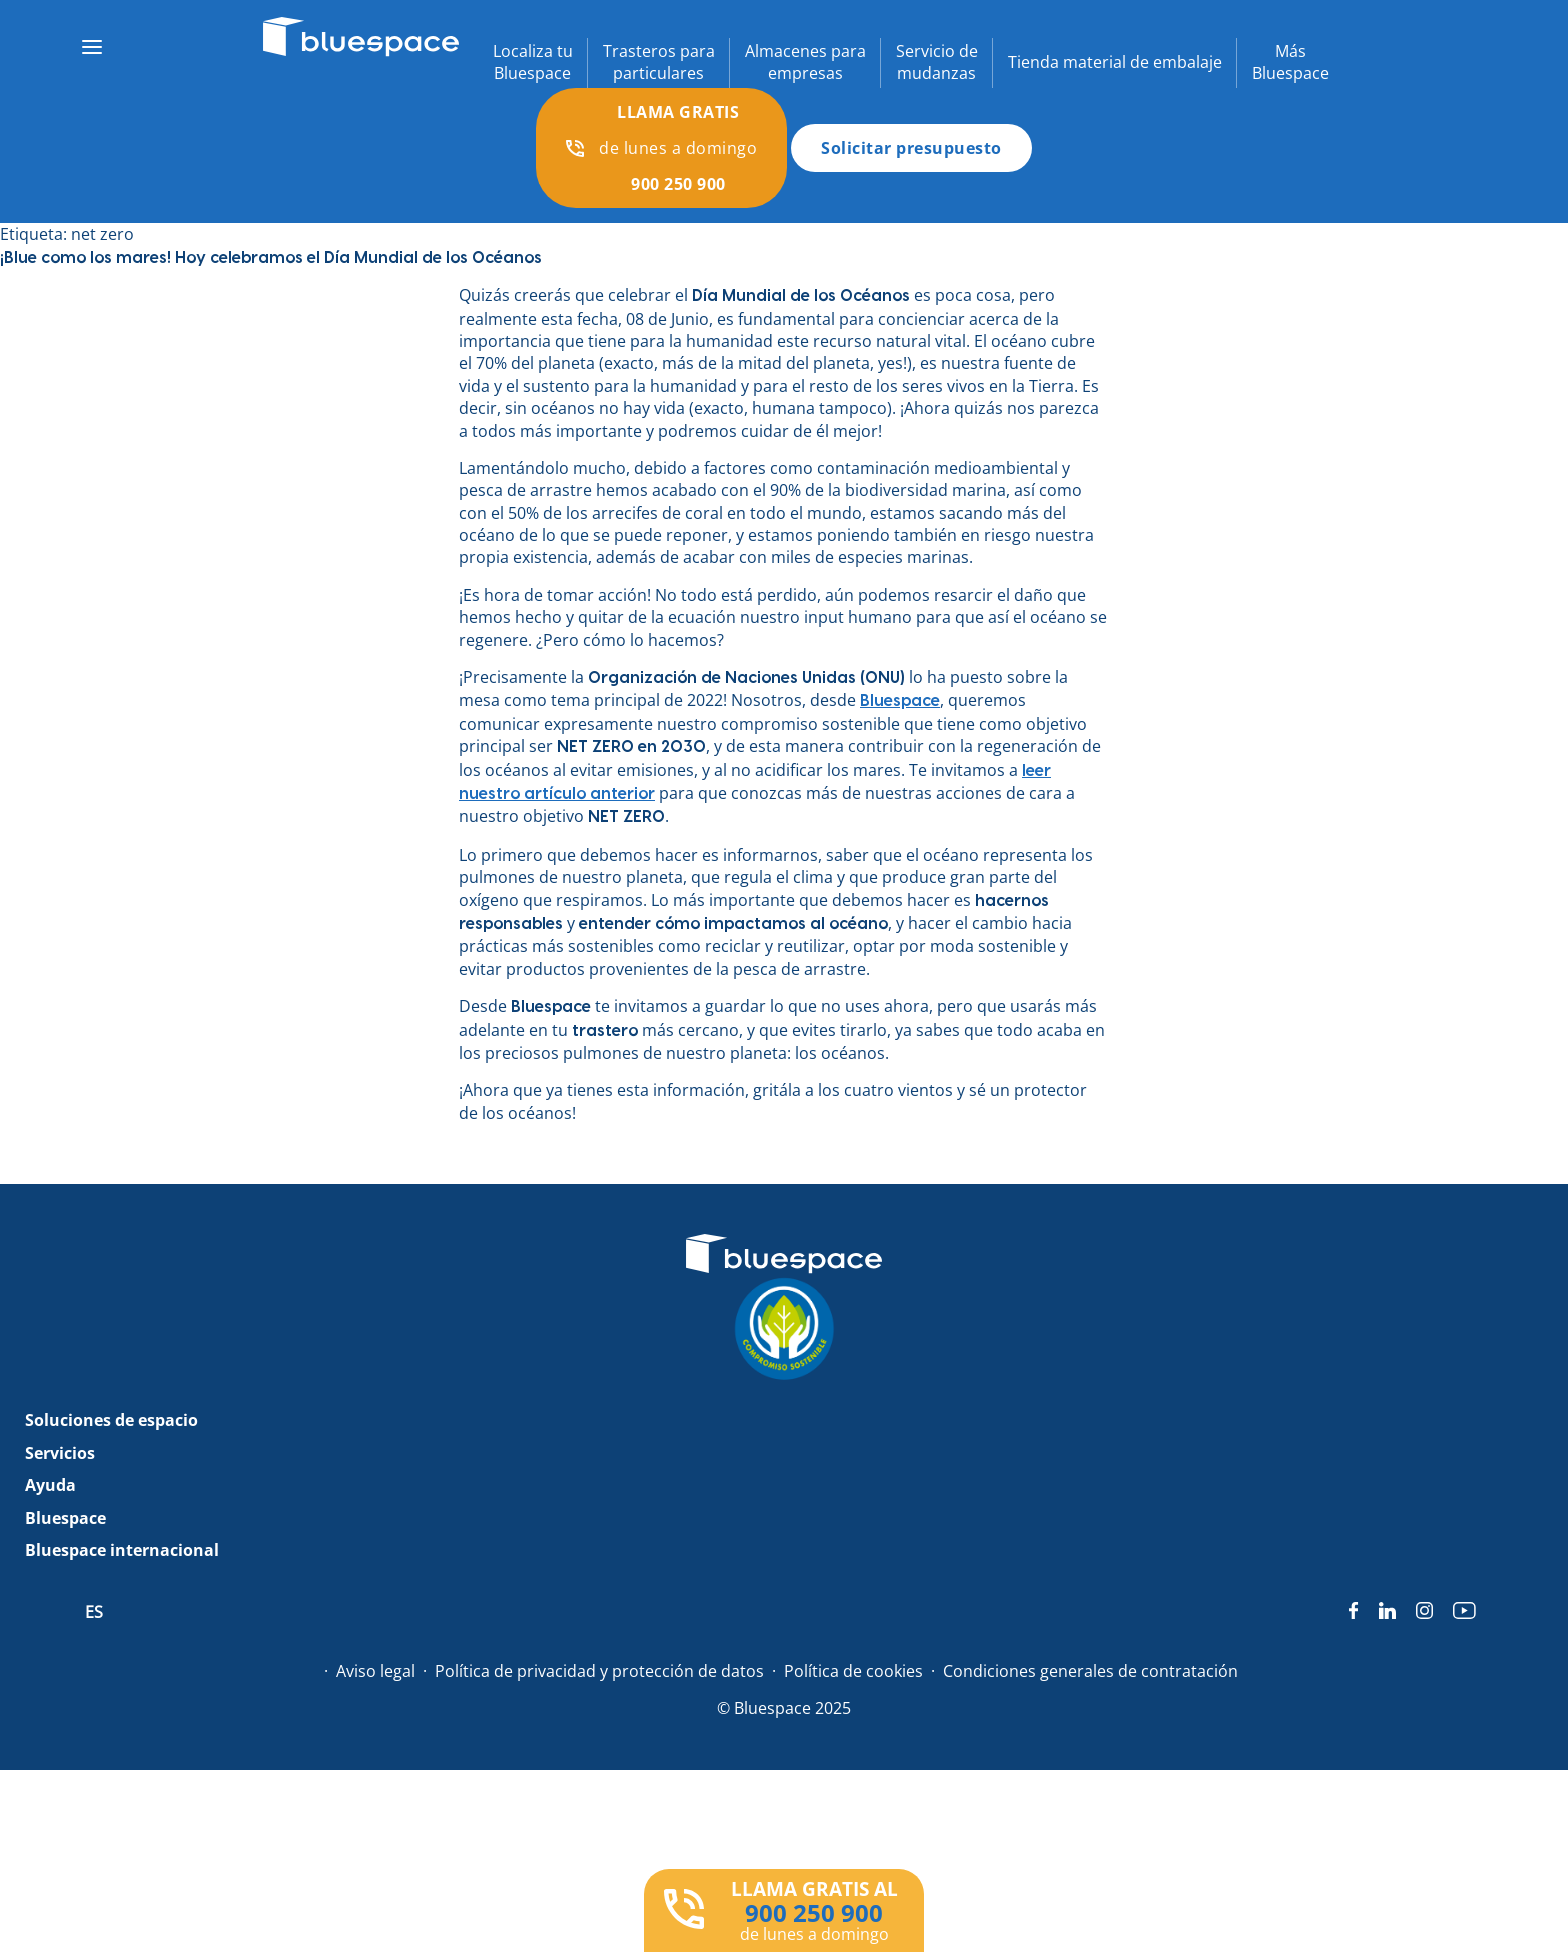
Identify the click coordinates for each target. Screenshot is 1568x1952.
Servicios (60, 1453)
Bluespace (65, 1518)
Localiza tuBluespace (533, 62)
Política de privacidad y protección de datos (599, 1671)
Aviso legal (375, 1671)
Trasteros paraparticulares (659, 62)
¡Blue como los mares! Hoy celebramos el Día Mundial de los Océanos (271, 258)
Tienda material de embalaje (1115, 62)
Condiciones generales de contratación (1090, 1671)
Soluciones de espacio (111, 1420)
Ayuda (50, 1485)
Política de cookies (853, 1671)
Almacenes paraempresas (805, 62)
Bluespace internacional (122, 1550)
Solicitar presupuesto (911, 148)
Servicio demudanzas (937, 62)
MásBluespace (1290, 62)
